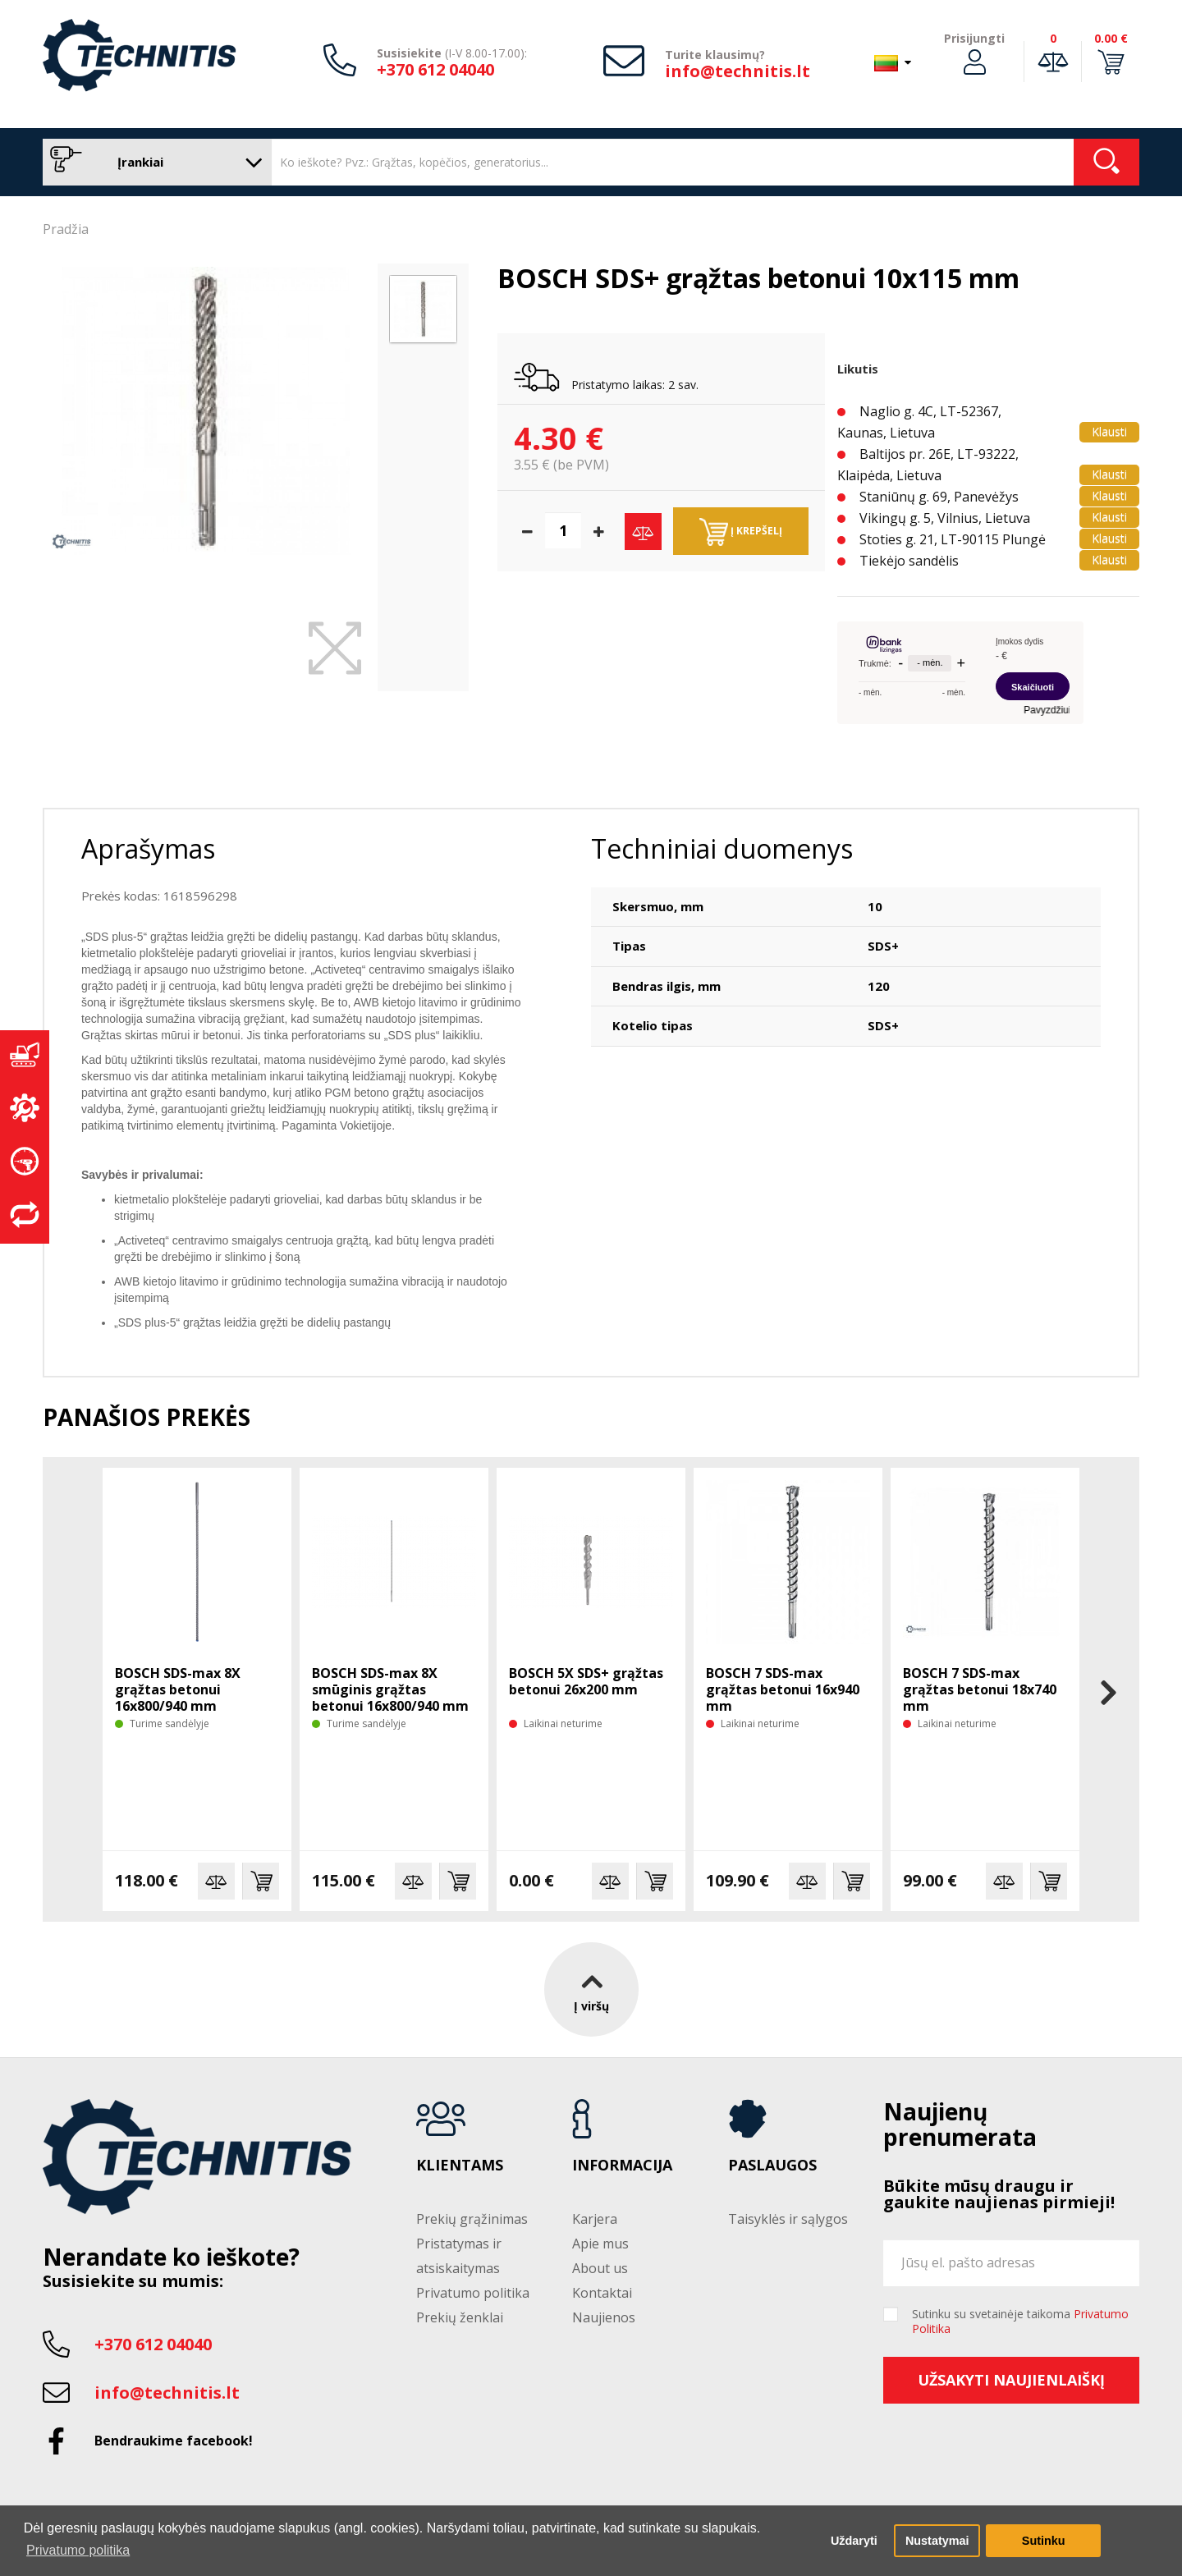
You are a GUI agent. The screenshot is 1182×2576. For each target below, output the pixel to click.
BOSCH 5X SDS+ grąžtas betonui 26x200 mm (586, 1681)
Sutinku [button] (1043, 2540)
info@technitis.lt (737, 71)
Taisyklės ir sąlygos (788, 2219)
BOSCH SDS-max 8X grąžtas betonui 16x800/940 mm (178, 1689)
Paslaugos (772, 2165)
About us (600, 2268)
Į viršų (591, 1989)
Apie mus (600, 2244)
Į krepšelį (740, 532)
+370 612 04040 (435, 69)
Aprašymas (148, 848)
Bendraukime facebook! (173, 2441)
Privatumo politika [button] (78, 2550)
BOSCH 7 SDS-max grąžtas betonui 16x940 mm (782, 1689)
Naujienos (603, 2317)
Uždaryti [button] (854, 2540)
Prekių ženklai (459, 2317)
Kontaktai (602, 2293)
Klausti (1109, 431)
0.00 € (1111, 38)
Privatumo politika (472, 2293)
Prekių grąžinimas (472, 2219)
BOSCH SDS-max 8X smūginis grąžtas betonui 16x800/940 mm (390, 1689)
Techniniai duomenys (722, 848)
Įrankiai (153, 162)
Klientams (459, 2165)
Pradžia (66, 229)
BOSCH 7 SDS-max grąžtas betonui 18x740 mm (979, 1689)
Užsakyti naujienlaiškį (1011, 2380)
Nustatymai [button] (937, 2540)
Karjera (594, 2219)
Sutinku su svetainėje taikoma (1020, 2321)
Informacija (622, 2165)
